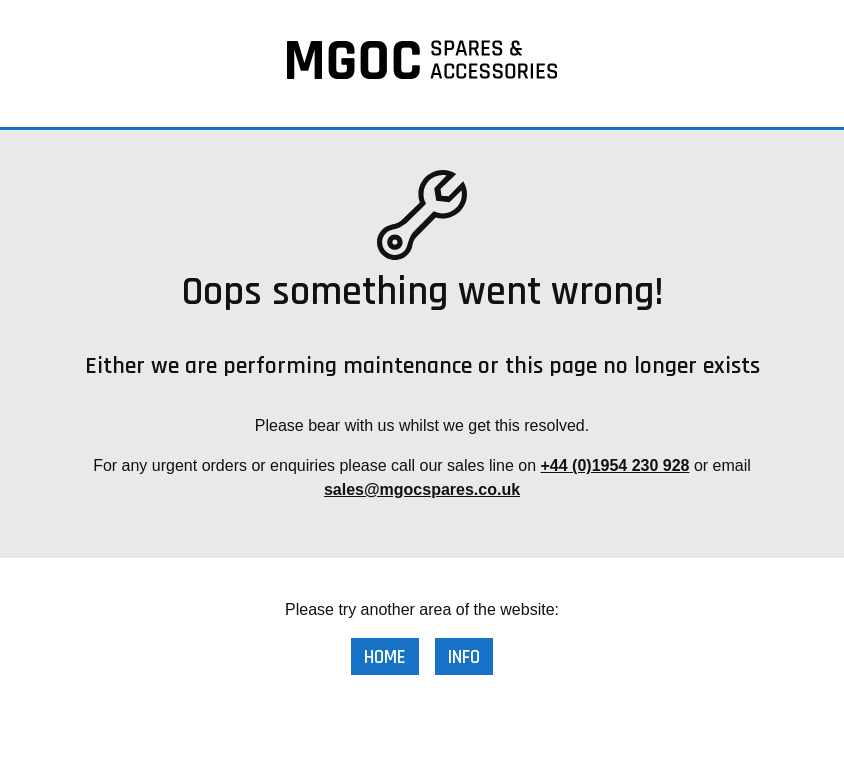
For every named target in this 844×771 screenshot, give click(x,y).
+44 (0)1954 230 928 (614, 465)
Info (464, 657)
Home (385, 657)
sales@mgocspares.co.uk (422, 489)
